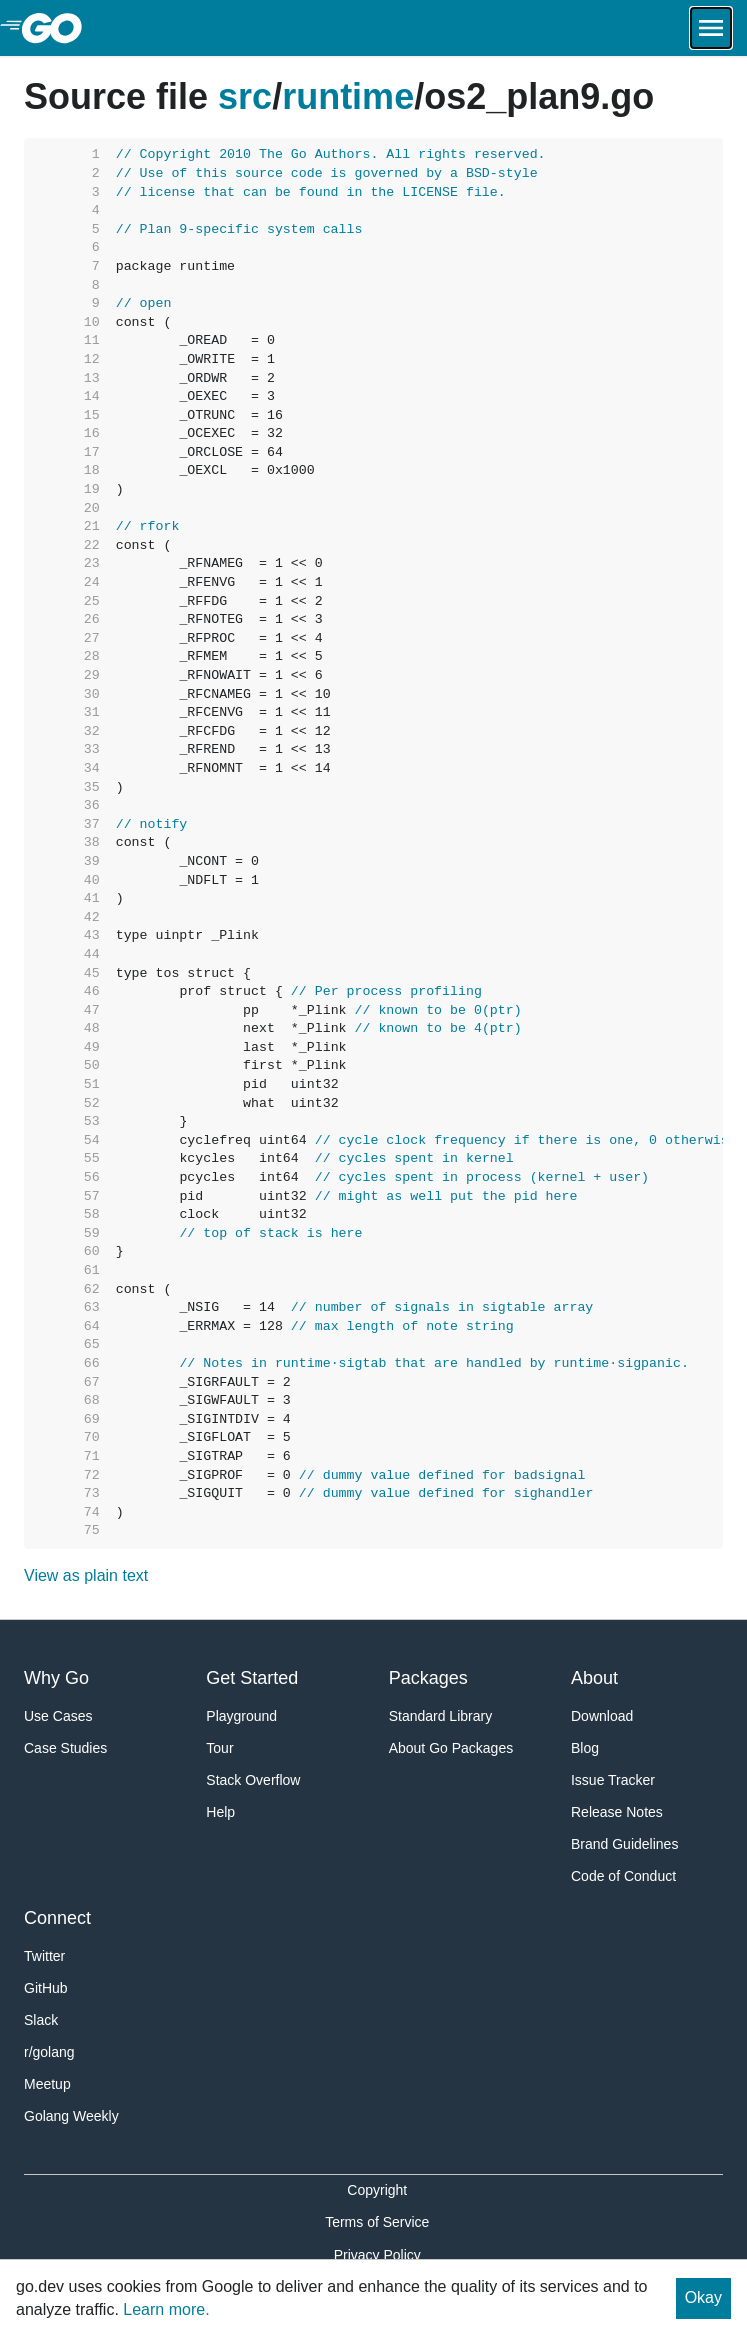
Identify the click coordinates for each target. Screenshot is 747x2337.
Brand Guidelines (624, 1844)
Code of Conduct (623, 1876)
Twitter (44, 1956)
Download (602, 1716)
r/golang (49, 2052)
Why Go (56, 1678)
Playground (241, 1716)
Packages (428, 1678)
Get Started (252, 1678)
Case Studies (65, 1748)
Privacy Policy (377, 2255)
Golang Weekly (71, 2116)
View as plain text (86, 1575)
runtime (348, 96)
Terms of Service (377, 2222)
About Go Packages (451, 1748)
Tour (219, 1748)
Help (220, 1812)
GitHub (46, 1988)
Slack (41, 2020)
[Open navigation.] (711, 28)
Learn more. (166, 2309)
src (245, 96)
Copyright (377, 2190)
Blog (585, 1748)
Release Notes (617, 1812)
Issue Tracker (613, 1780)
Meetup (47, 2084)
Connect (57, 1918)
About (594, 1678)
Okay (703, 2297)
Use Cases (58, 1716)
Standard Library (441, 1716)
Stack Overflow (253, 1780)
